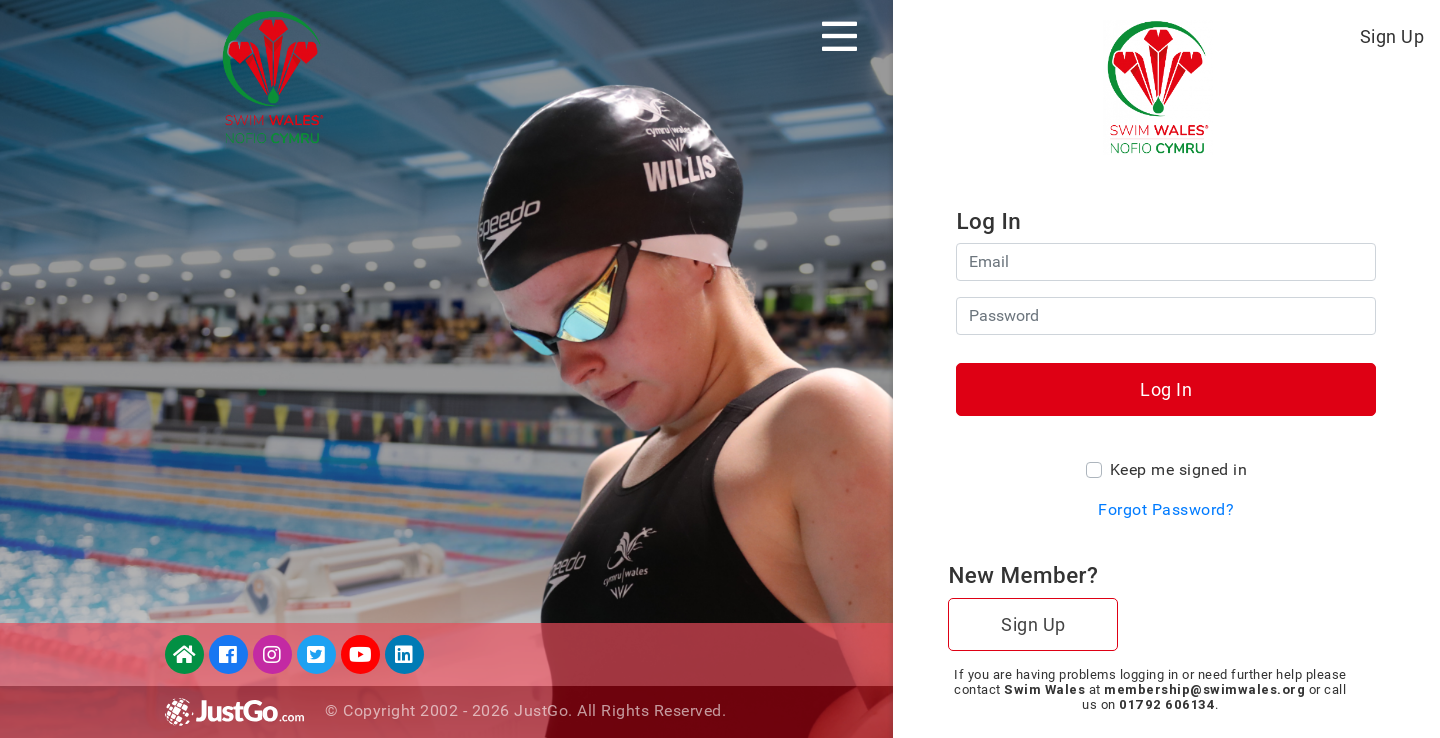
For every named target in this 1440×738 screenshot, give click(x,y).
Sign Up (1392, 36)
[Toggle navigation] (839, 36)
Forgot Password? (1166, 509)
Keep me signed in (1179, 469)
